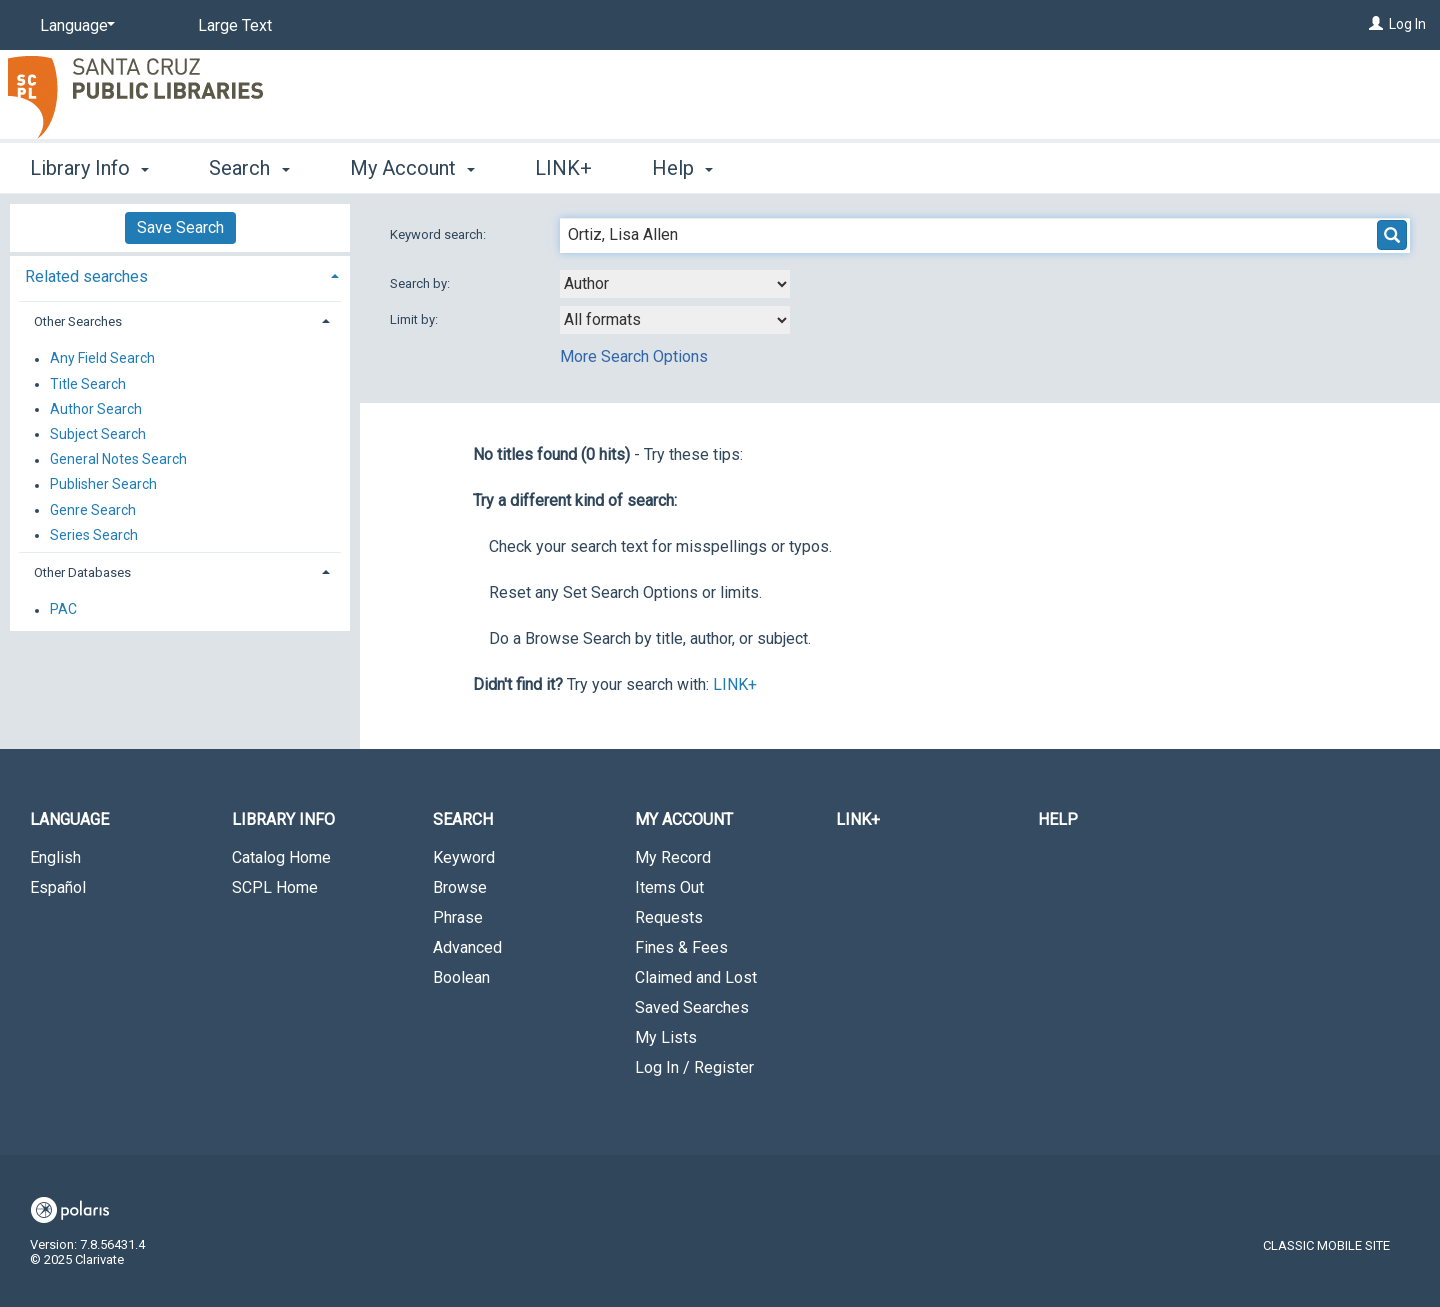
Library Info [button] (89, 168)
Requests (669, 917)
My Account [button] (412, 168)
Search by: (421, 283)
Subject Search (98, 434)
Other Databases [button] (82, 572)
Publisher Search (103, 485)
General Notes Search (118, 460)
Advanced (467, 947)
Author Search (96, 409)
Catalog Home (281, 857)
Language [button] (69, 819)
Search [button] (249, 168)
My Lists (666, 1037)
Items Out (669, 887)
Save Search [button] (180, 227)
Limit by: (415, 319)
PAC (63, 610)
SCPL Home (275, 887)
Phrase (458, 917)
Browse (460, 887)
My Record (673, 857)
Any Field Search (102, 359)
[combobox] (675, 284)
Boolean (461, 977)
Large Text (235, 25)
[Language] (74, 26)
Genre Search (93, 510)
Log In (1407, 24)
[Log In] (1376, 24)
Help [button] (682, 168)
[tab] (180, 274)
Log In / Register (694, 1067)
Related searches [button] (86, 276)
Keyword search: (439, 234)
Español (58, 887)
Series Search (94, 535)
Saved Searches (692, 1007)
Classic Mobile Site (1326, 1245)
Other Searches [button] (78, 321)
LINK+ (563, 168)
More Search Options (634, 356)
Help (1058, 819)
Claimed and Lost (696, 977)
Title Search (88, 384)
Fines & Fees (681, 947)
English (55, 857)
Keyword (464, 857)
